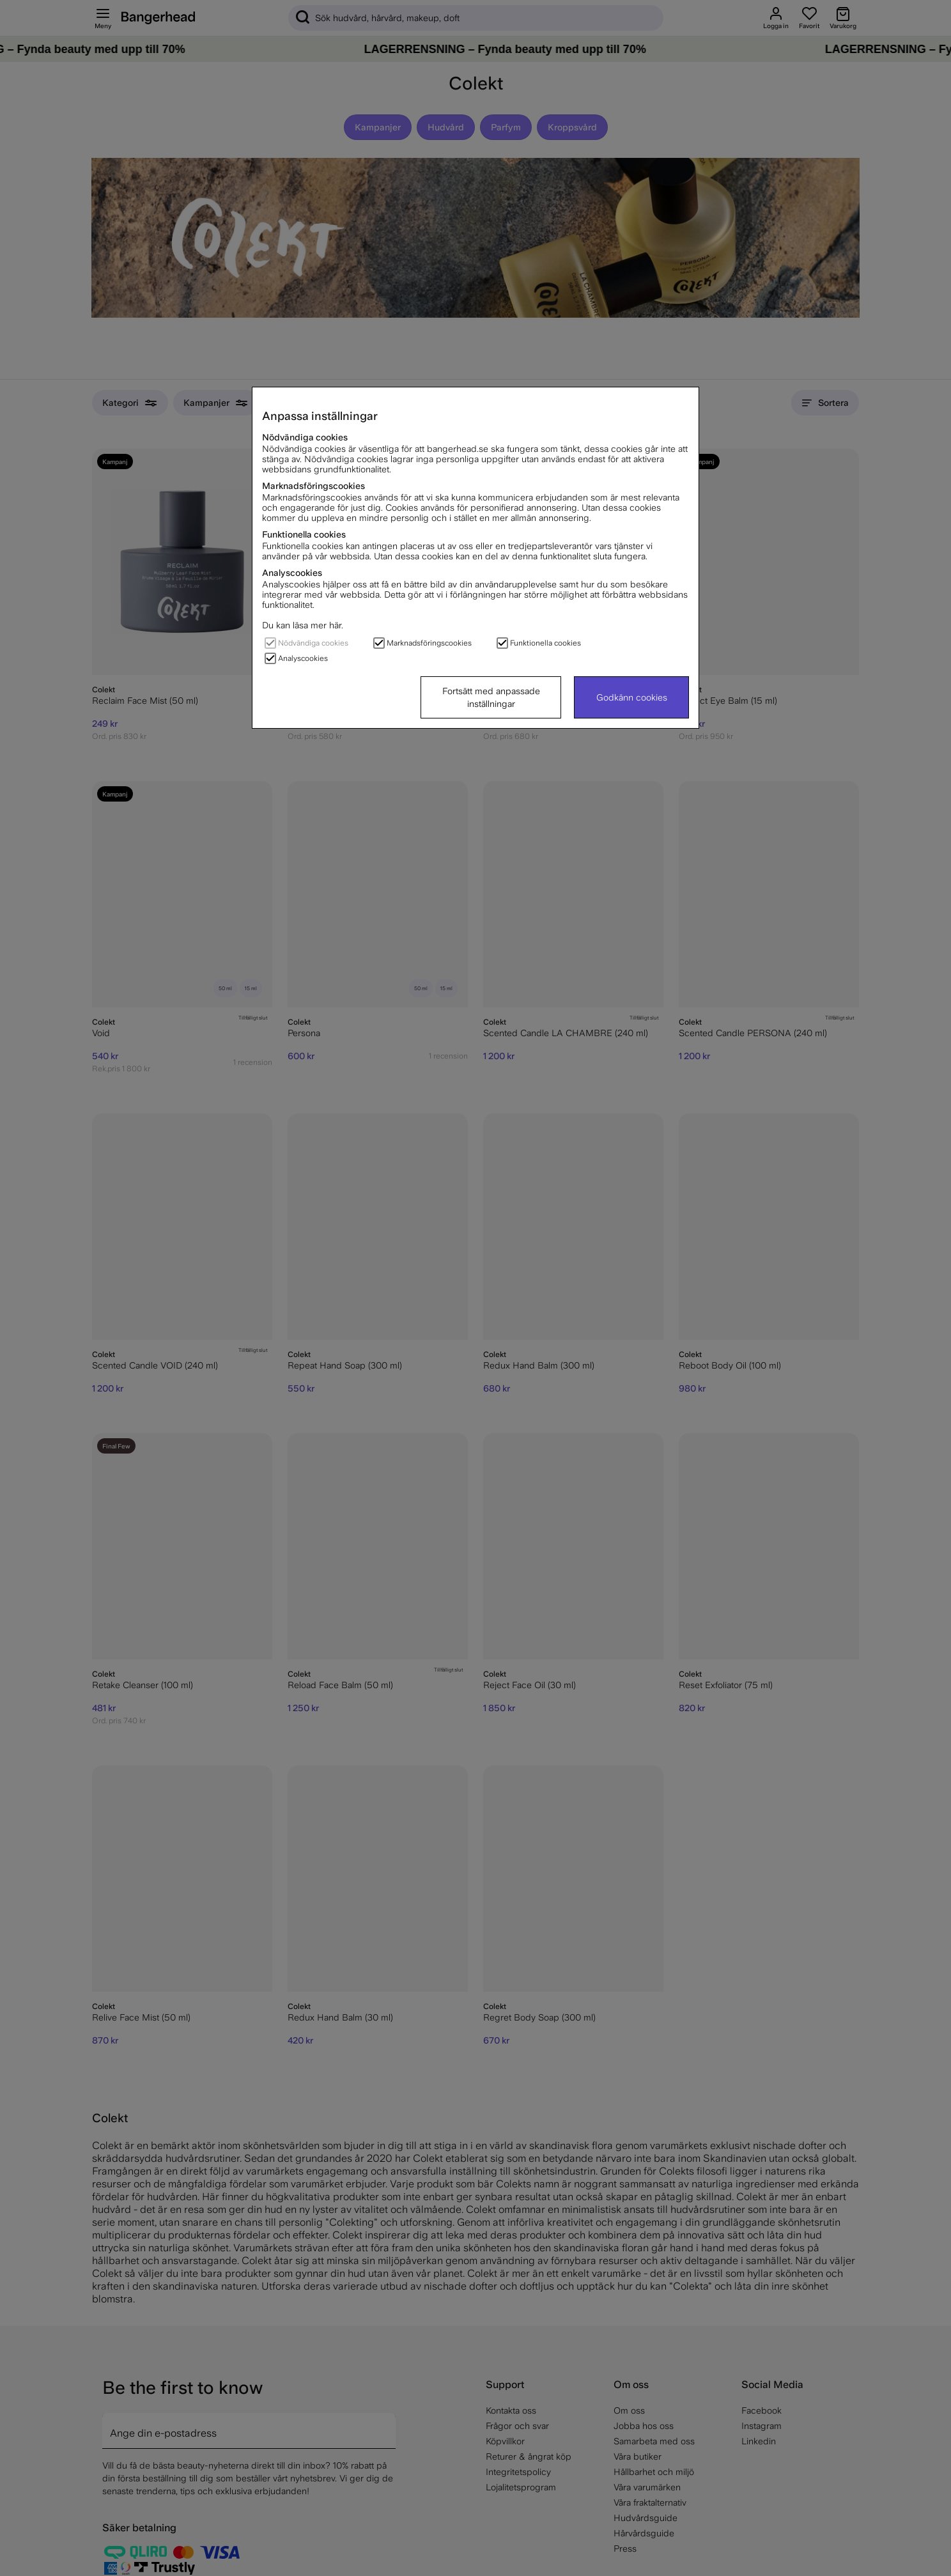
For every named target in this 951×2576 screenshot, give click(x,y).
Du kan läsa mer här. (302, 625)
